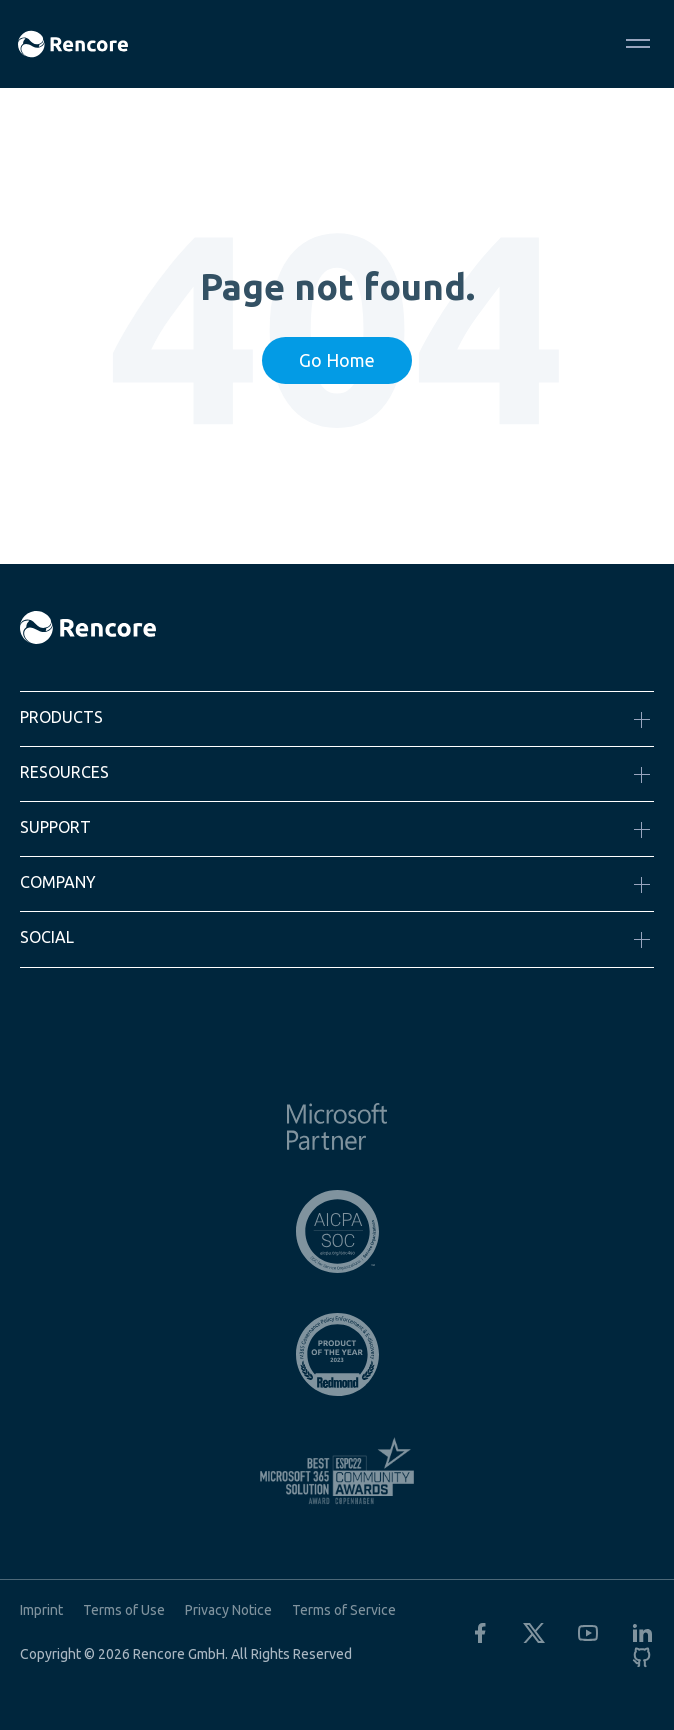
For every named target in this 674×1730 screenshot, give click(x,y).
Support (55, 827)
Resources (64, 772)
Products (61, 717)
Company (58, 882)
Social (47, 937)
